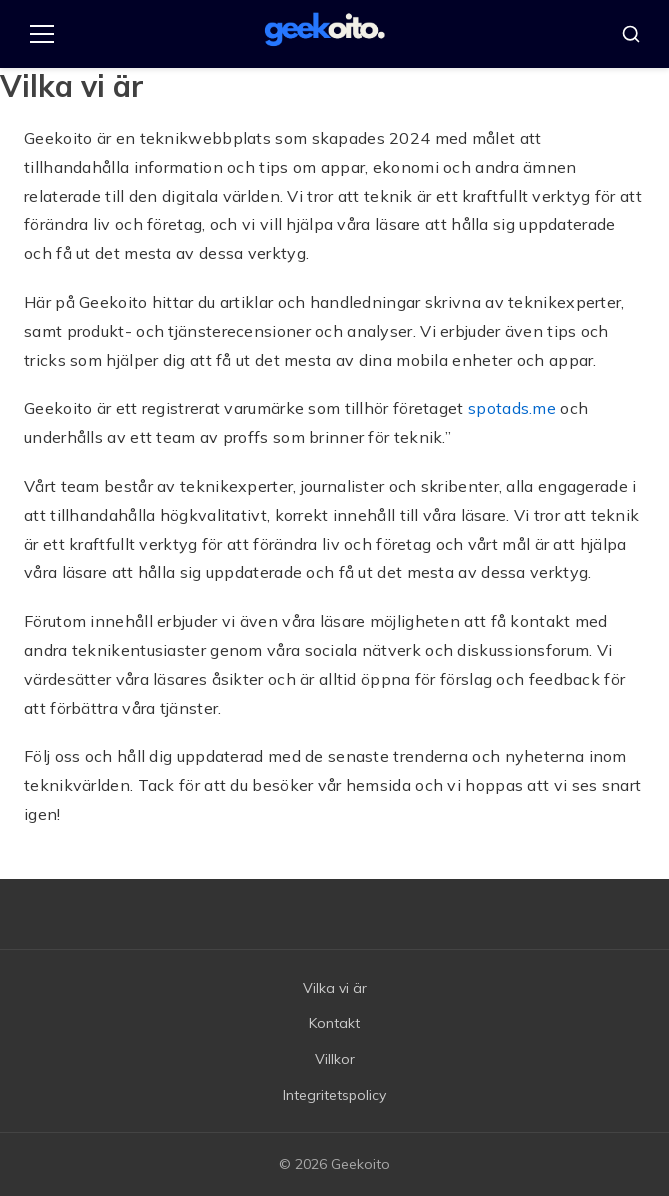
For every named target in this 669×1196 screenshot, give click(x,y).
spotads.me (512, 408)
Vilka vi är (335, 988)
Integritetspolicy (334, 1095)
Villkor (335, 1059)
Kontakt (334, 1023)
